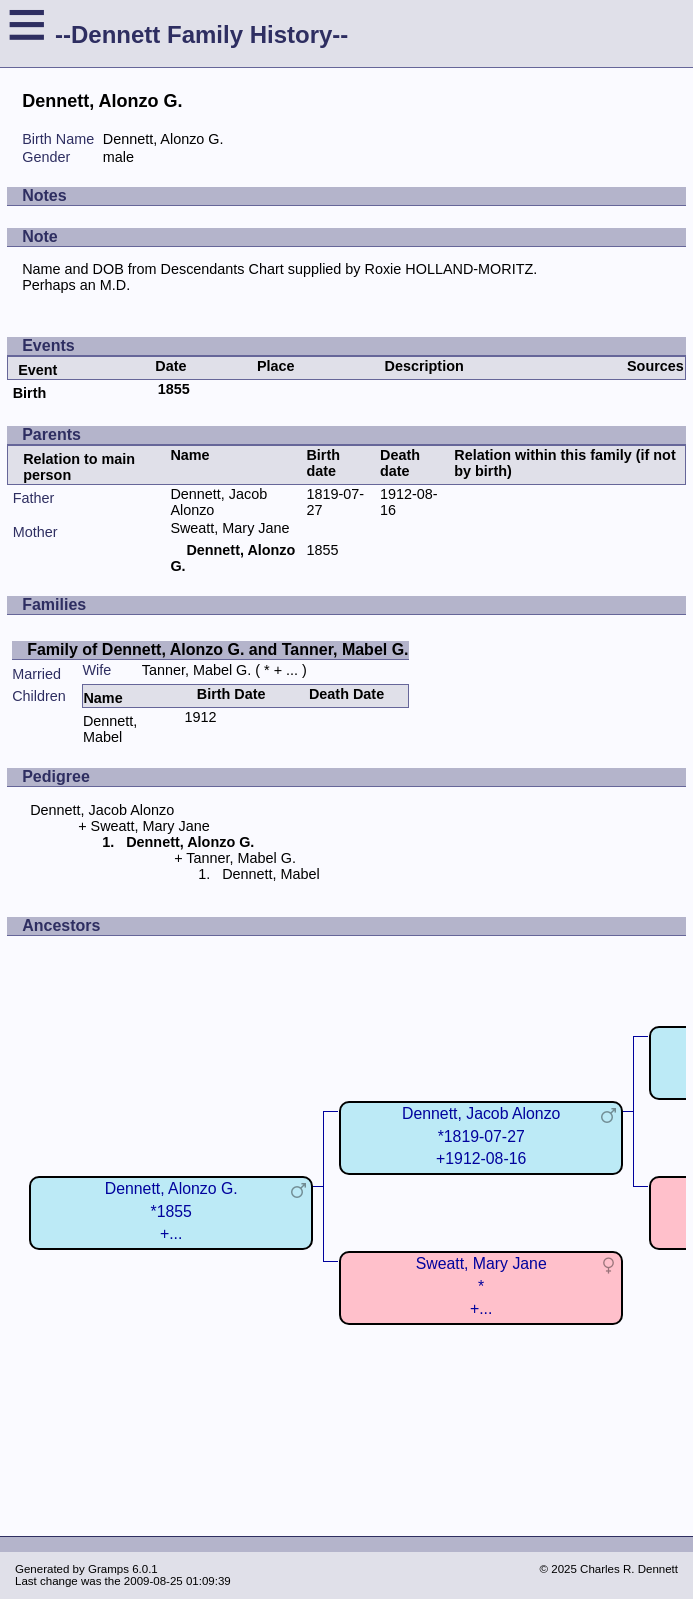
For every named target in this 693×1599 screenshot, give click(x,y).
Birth (30, 393)
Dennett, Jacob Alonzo (102, 810)
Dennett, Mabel (110, 729)
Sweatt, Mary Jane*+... (481, 1285)
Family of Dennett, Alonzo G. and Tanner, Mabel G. (217, 649)
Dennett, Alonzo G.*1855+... (171, 1210)
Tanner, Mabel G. (197, 670)
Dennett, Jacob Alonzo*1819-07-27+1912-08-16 (481, 1135)
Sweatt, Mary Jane (229, 528)
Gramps (108, 1569)
